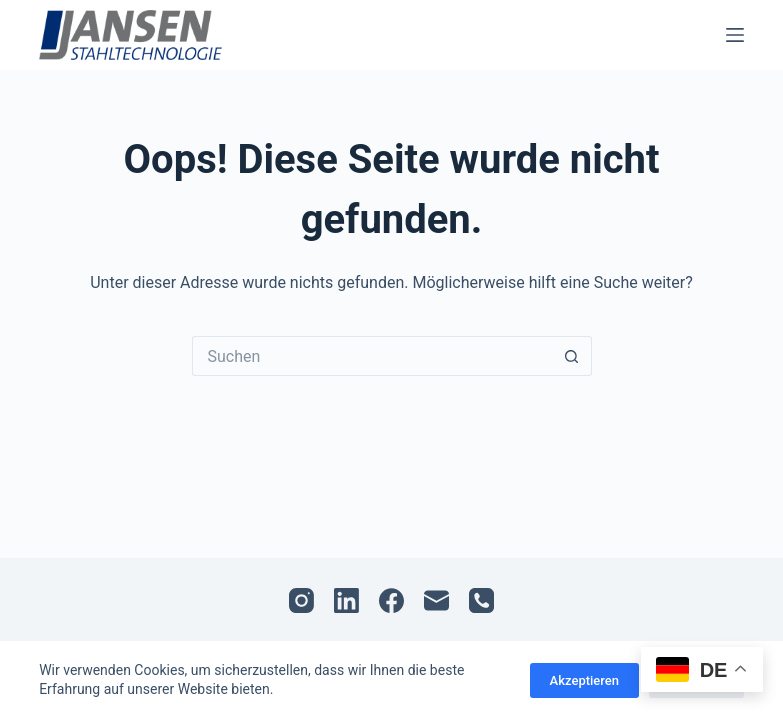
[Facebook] (391, 600)
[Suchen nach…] (372, 356)
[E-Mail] (436, 600)
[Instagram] (301, 600)
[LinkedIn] (346, 600)
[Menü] (735, 35)
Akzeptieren (584, 680)
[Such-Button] (572, 356)
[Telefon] (481, 600)
